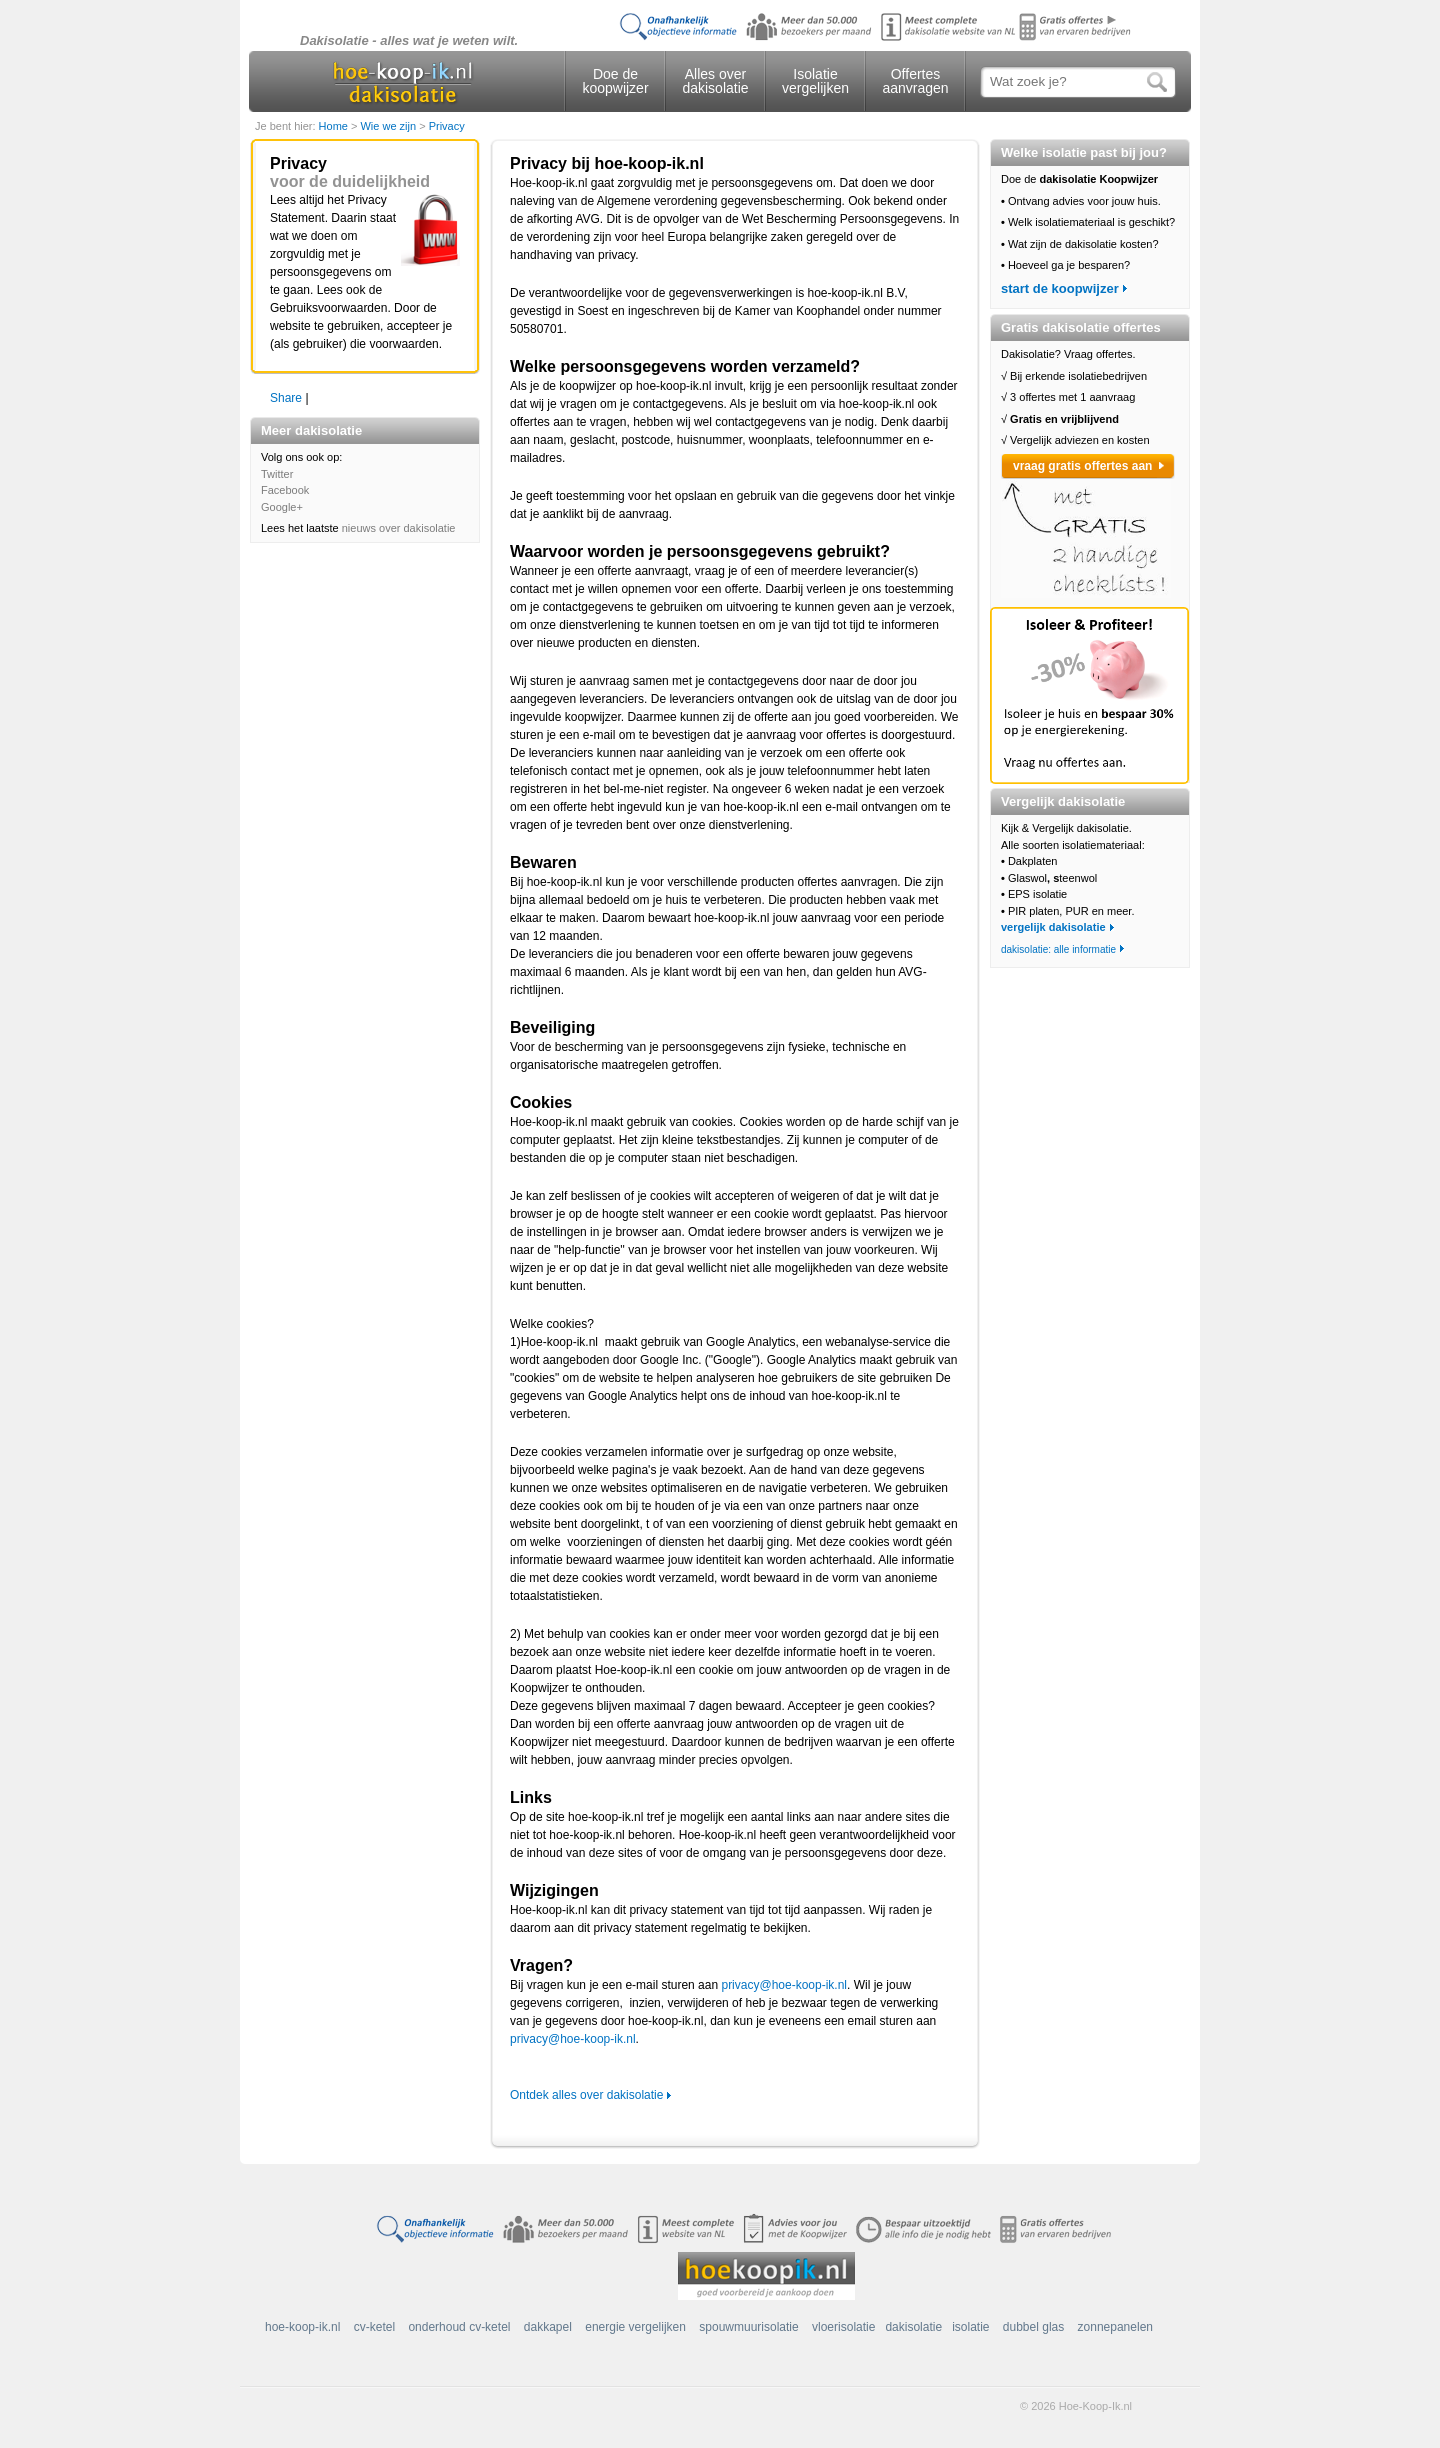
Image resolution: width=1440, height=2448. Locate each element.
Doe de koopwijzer (615, 81)
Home (335, 126)
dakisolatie (913, 2327)
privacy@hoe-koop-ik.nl (784, 1985)
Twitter (277, 474)
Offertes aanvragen (915, 81)
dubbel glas (1033, 2327)
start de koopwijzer (1060, 288)
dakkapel (548, 2327)
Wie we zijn (389, 126)
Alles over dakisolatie (715, 81)
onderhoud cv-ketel (459, 2327)
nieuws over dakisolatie (399, 528)
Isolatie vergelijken (815, 81)
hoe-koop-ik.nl (302, 2327)
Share (286, 398)
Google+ (282, 507)
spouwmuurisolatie (748, 2327)
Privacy (447, 126)
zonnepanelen (1115, 2327)
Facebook (285, 490)
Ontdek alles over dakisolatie (586, 2095)
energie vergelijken (635, 2327)
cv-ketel (374, 2327)
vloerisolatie (843, 2327)
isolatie (970, 2327)
